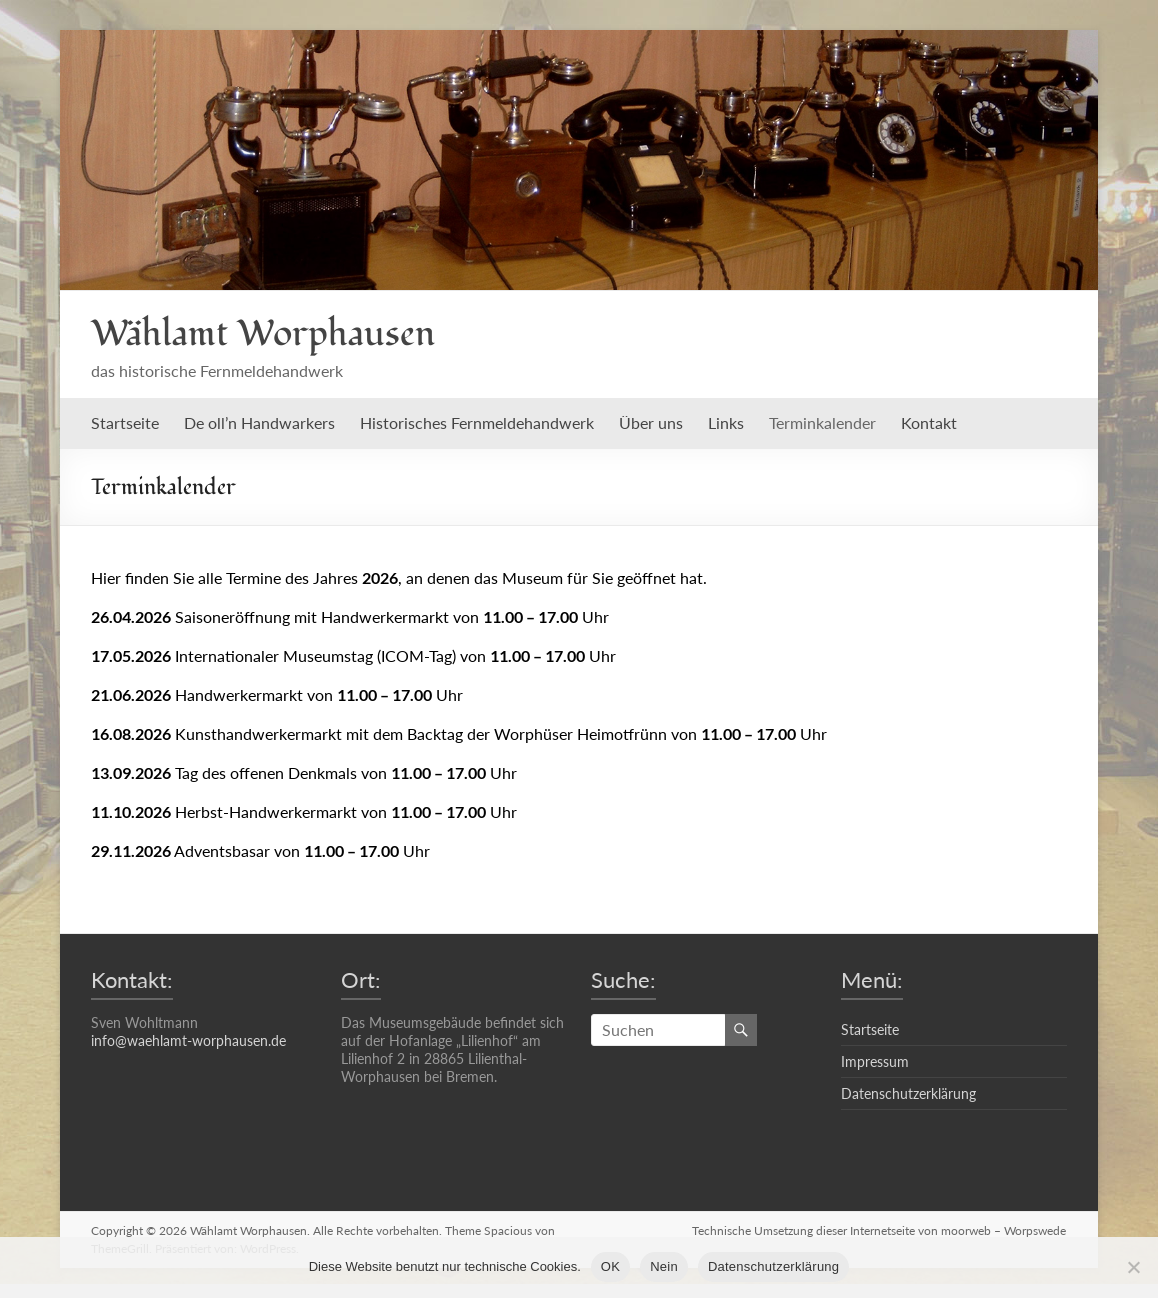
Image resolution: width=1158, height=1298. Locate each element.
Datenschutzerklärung (908, 1093)
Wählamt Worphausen (263, 334)
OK (610, 1266)
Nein (664, 1266)
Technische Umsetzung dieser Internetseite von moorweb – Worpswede (880, 1230)
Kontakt (929, 422)
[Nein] (1133, 1267)
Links (726, 422)
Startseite (125, 422)
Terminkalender (822, 422)
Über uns (651, 422)
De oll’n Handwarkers (259, 422)
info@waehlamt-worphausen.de (188, 1040)
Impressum (875, 1061)
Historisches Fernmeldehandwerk (477, 422)
